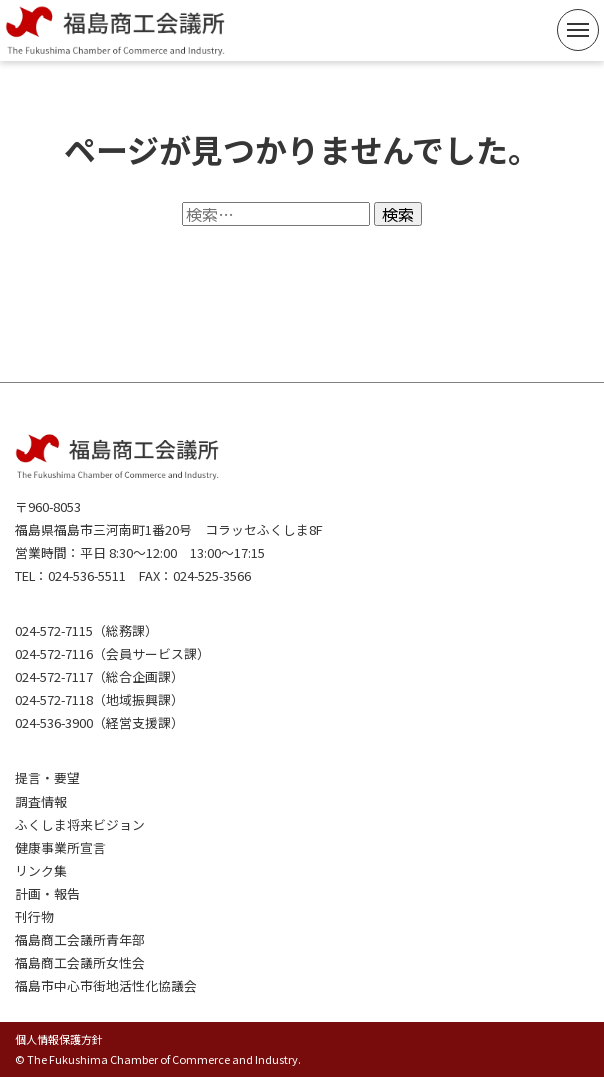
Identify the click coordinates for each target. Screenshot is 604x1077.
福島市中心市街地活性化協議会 (106, 985)
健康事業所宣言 (60, 847)
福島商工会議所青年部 (80, 939)
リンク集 (41, 870)
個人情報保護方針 (59, 1039)
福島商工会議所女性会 (80, 962)
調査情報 (41, 801)
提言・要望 (47, 777)
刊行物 (34, 916)
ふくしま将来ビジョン (80, 824)
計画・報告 (47, 893)
